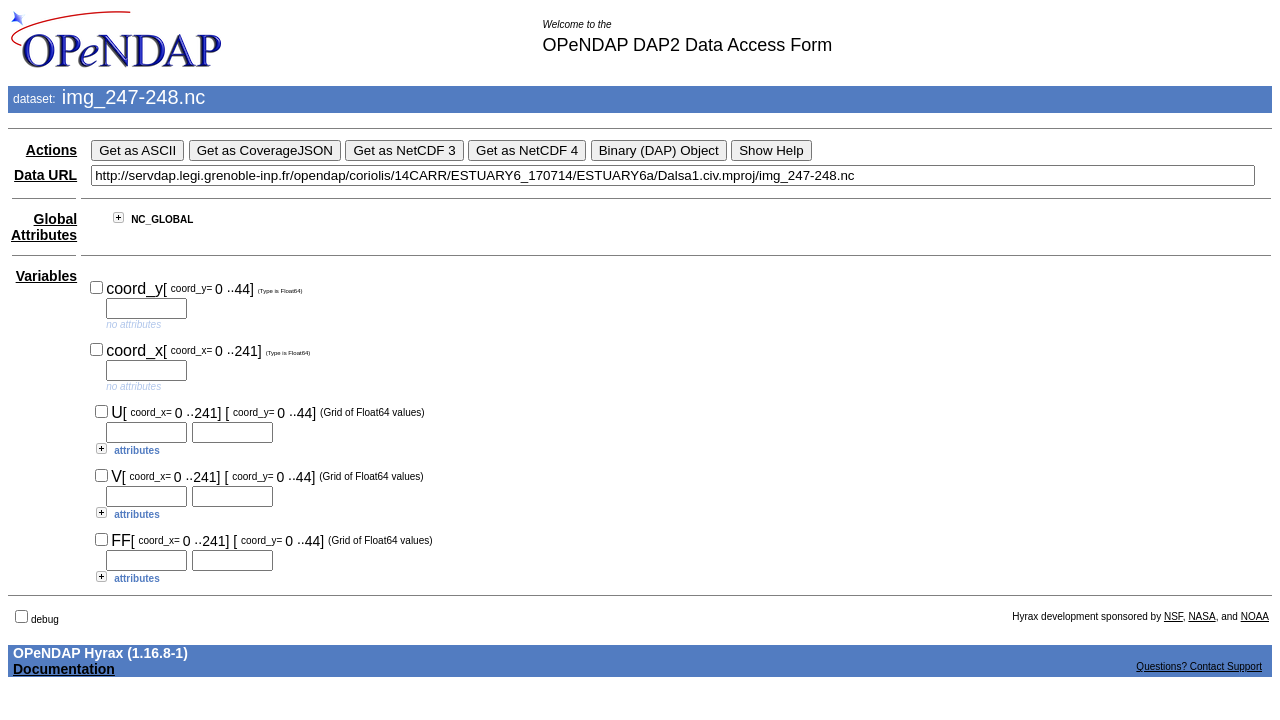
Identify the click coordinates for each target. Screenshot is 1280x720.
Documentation (64, 669)
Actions (51, 150)
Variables (47, 276)
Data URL (45, 175)
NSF (1173, 616)
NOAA (1255, 616)
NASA (1201, 616)
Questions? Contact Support (1199, 666)
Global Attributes (44, 227)
